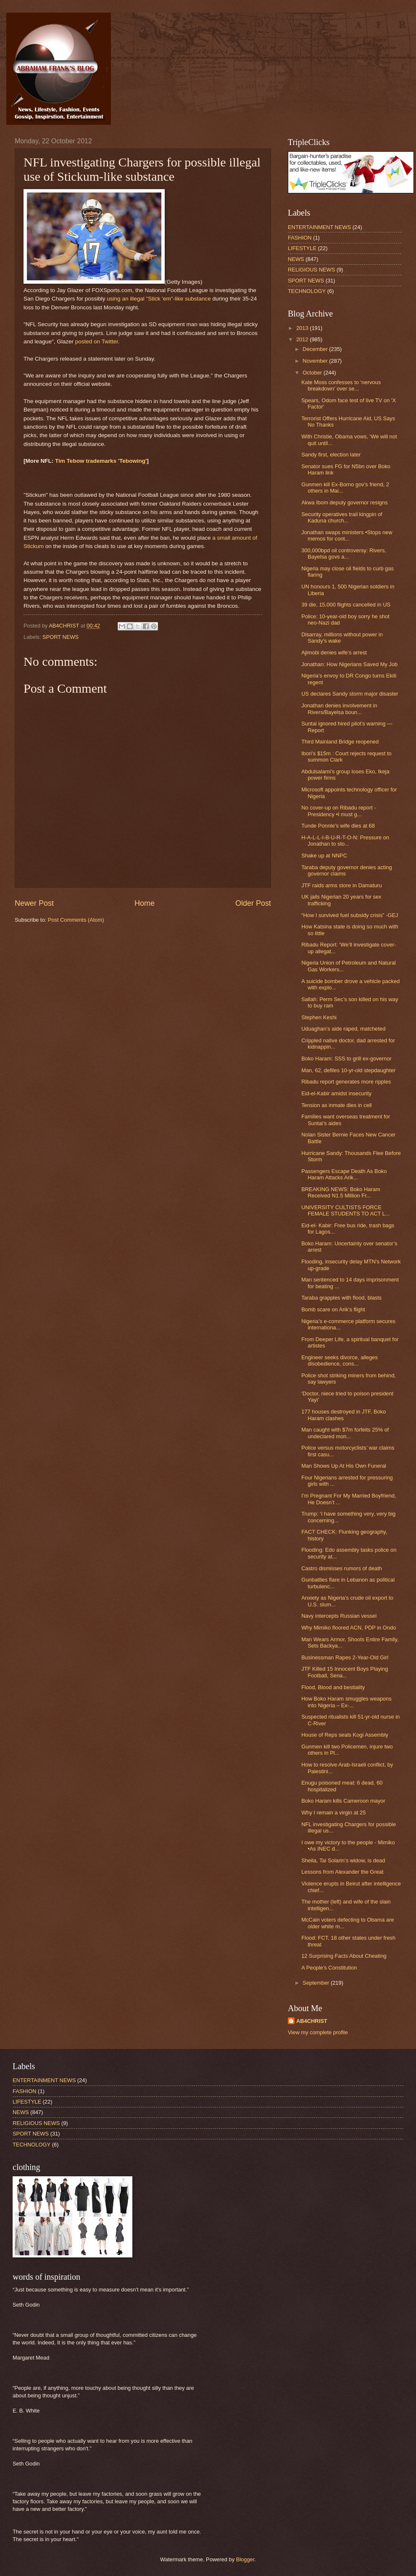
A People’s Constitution (329, 1967)
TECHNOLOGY (307, 291)
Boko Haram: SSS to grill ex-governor (346, 1058)
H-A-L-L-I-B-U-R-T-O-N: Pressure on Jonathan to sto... (345, 840)
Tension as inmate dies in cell (336, 1105)
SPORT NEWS (60, 637)
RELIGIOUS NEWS (311, 269)
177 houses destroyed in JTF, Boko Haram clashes (343, 1414)
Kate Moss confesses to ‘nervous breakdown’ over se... (341, 385)
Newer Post (34, 903)
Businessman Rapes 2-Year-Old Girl (344, 1657)
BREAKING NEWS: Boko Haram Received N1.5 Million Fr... (340, 1192)
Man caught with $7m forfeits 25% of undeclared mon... (345, 1432)
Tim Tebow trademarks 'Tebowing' (101, 461)
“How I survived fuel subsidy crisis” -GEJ (349, 915)
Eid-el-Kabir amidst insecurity (336, 1093)
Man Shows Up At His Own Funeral (343, 1466)
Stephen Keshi (319, 1017)
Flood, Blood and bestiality (333, 1687)
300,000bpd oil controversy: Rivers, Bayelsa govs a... (343, 553)
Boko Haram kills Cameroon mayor (343, 1801)
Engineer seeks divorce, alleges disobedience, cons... (339, 1360)
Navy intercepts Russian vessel (339, 1616)
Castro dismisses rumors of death (341, 1568)
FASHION (300, 238)
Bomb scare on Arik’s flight (333, 1309)
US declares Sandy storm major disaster (349, 694)
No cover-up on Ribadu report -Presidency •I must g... (338, 810)
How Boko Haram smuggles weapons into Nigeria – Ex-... (346, 1701)
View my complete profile (318, 2032)
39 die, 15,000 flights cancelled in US (345, 604)
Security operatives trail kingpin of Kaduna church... (341, 517)
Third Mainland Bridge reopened (340, 741)
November (316, 361)
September (317, 1983)
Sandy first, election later (331, 454)
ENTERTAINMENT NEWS (319, 227)
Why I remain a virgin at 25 (333, 1812)
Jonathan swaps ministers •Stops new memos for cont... (346, 535)
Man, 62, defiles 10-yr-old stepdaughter (348, 1070)
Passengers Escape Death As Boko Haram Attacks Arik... (344, 1174)
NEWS (296, 259)
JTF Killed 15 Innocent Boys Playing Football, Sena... (344, 1672)
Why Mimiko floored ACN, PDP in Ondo (348, 1627)
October (313, 372)
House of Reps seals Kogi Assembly (344, 1735)
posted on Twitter (96, 341)
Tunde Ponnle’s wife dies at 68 (338, 826)
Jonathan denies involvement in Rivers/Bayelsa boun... (339, 708)
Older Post (253, 903)
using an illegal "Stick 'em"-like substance (159, 298)
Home (144, 903)
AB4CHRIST (311, 2021)
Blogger (245, 2559)
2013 (303, 328)
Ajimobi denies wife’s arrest (334, 652)
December (316, 349)
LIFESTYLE (302, 248)
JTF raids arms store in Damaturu (341, 885)
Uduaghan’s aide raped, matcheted (343, 1029)
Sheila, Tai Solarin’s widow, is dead (343, 1860)
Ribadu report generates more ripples (346, 1081)
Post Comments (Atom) (76, 920)
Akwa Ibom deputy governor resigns (344, 502)
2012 (303, 339)
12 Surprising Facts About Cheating (344, 1956)
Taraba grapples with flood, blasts (341, 1298)
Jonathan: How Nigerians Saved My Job (349, 664)
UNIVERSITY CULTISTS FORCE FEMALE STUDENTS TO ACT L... (345, 1210)
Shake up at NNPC (324, 855)
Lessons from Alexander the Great (342, 1872)
